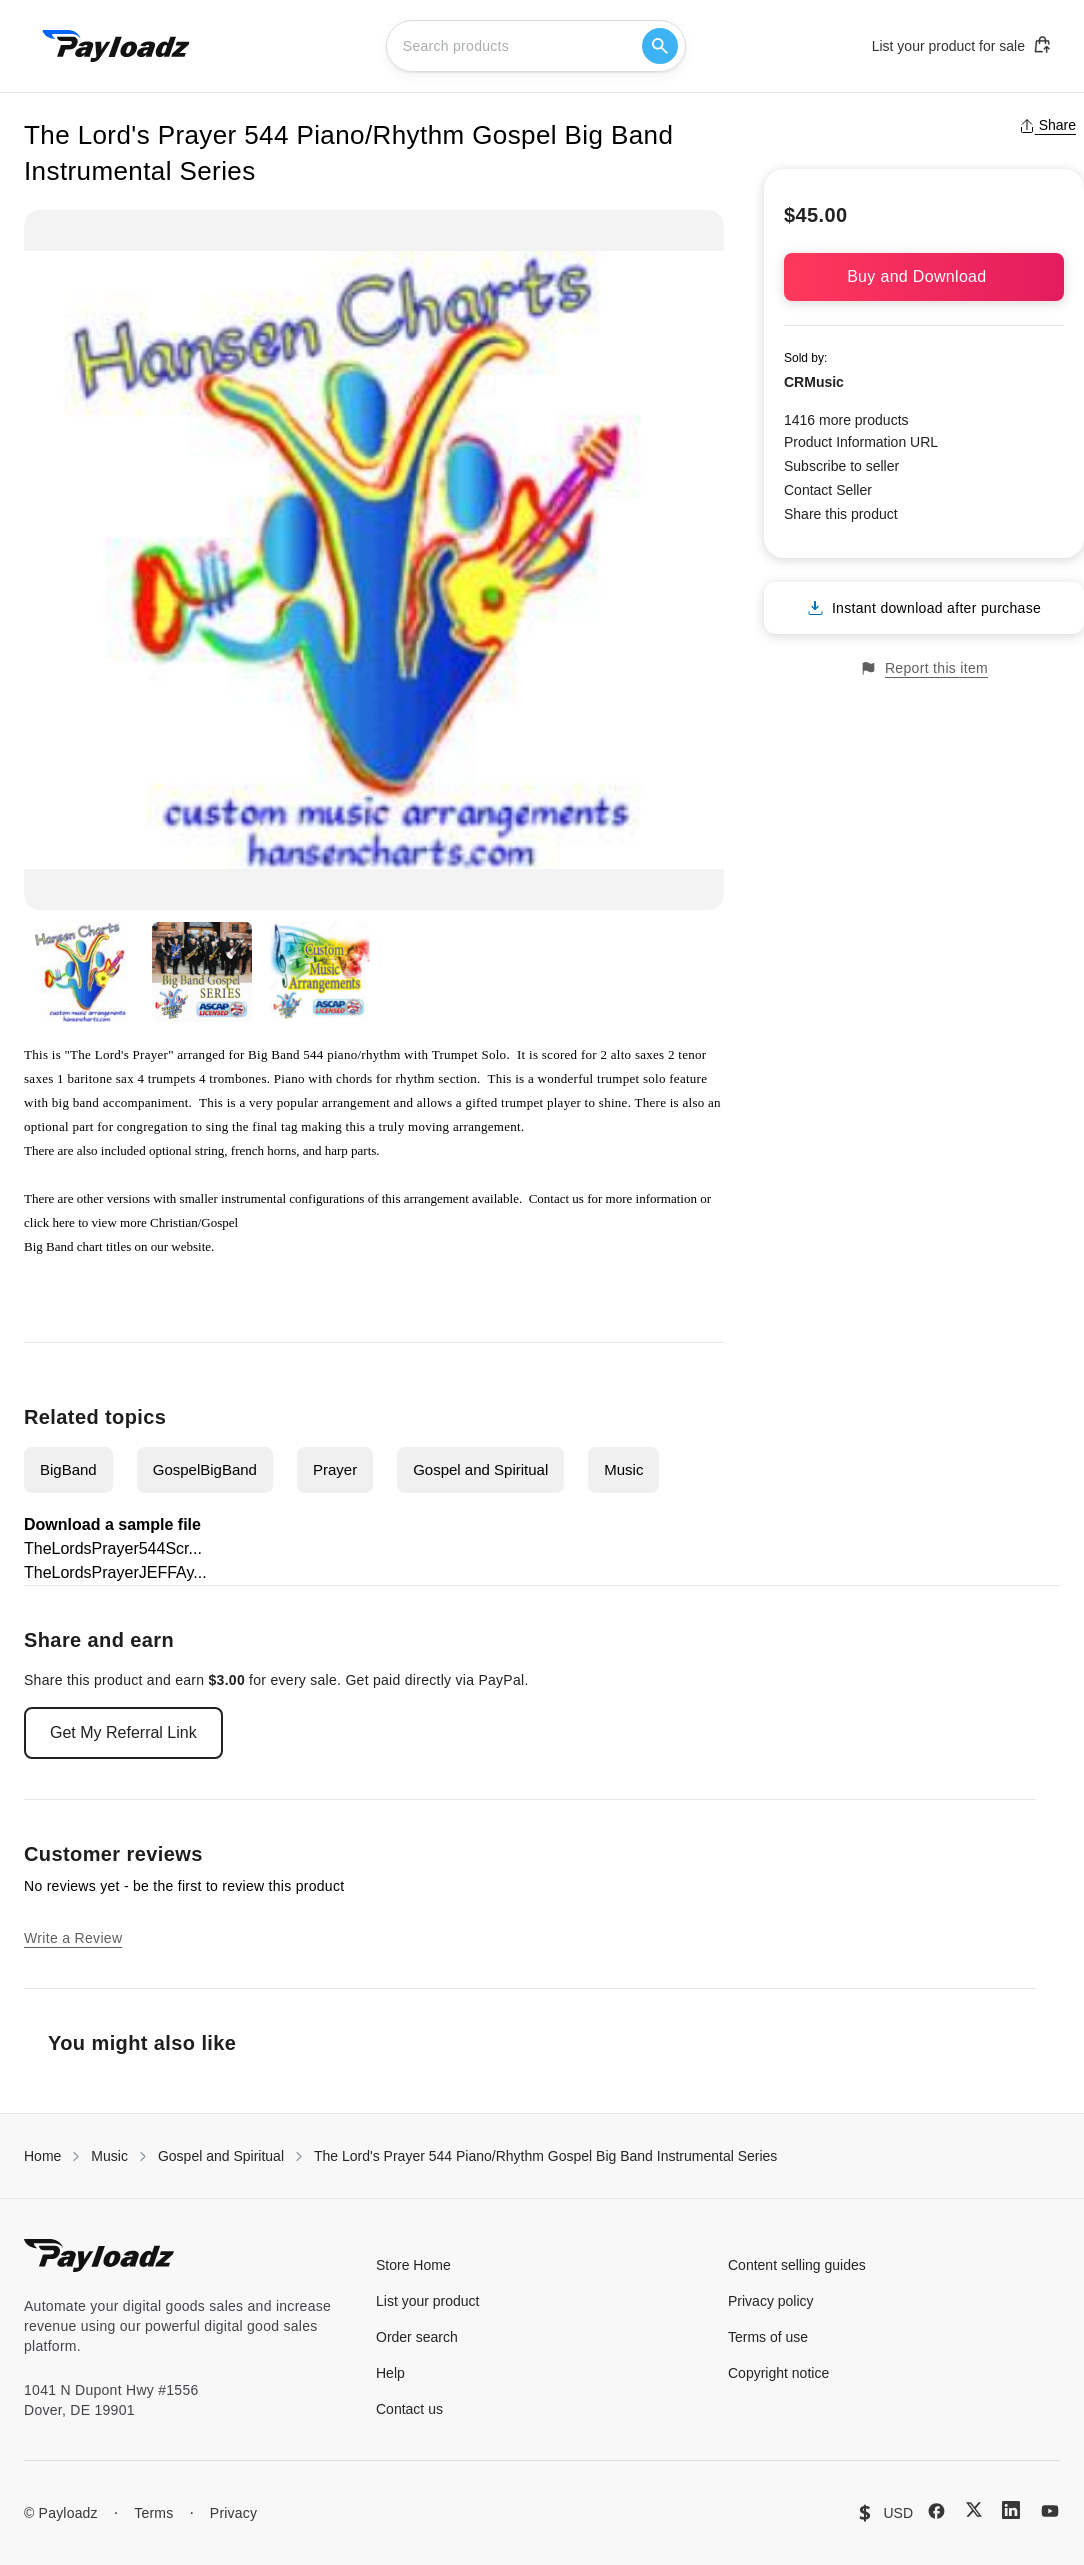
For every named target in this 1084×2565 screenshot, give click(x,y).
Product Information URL (861, 442)
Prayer (335, 1469)
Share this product (841, 514)
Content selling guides (797, 2265)
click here (49, 1222)
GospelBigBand (205, 1469)
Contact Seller (828, 490)
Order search (417, 2337)
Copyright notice (778, 2373)
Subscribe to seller (841, 466)
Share (1047, 125)
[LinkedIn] (1011, 2510)
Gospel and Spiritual (480, 1469)
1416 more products (846, 420)
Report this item (924, 668)
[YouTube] (1050, 2511)
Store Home (413, 2265)
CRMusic (814, 382)
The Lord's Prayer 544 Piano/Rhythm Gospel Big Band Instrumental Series (545, 2156)
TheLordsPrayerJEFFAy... (115, 1572)
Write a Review (73, 1938)
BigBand (68, 1469)
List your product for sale (962, 45)
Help (390, 2373)
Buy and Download (924, 276)
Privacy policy (771, 2301)
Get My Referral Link (123, 1732)
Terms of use (768, 2337)
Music (623, 1469)
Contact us (556, 1198)
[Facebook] (936, 2511)
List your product (428, 2301)
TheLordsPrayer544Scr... (113, 1548)
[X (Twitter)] (974, 2509)
